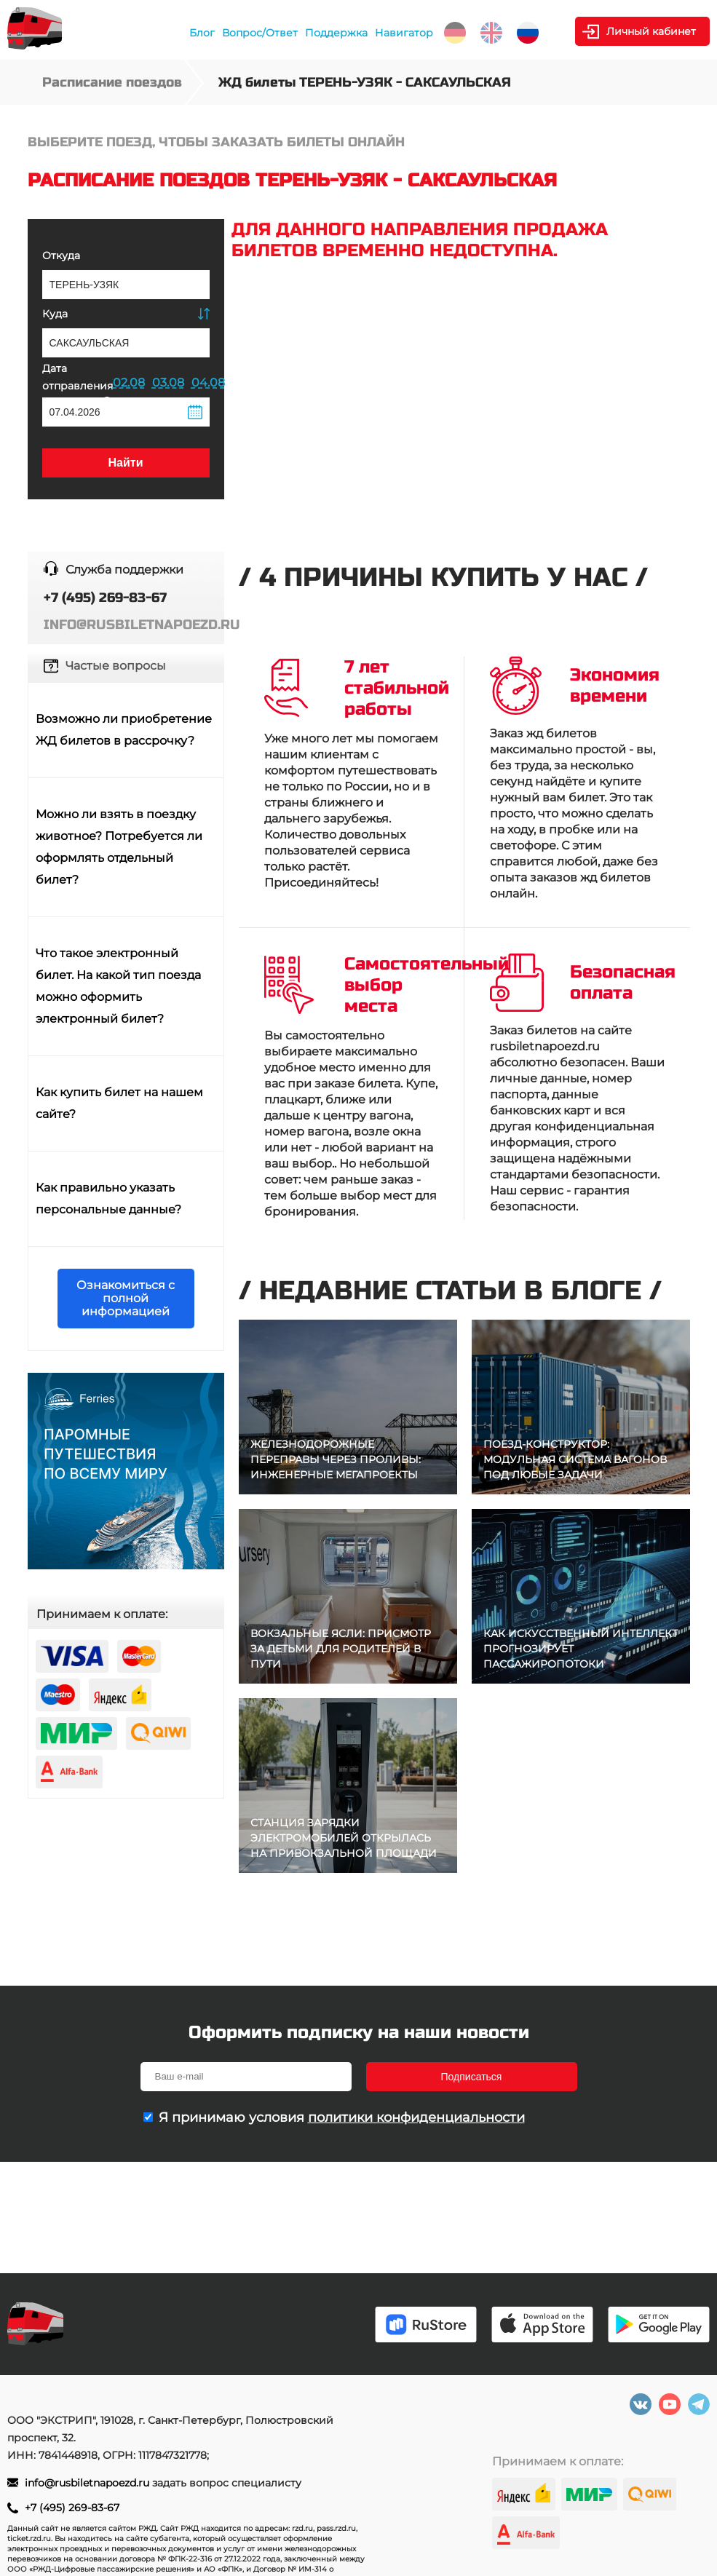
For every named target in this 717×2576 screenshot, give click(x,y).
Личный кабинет (651, 31)
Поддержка (336, 32)
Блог (202, 32)
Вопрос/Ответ (260, 32)
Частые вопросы (116, 666)
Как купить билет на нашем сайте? (119, 1103)
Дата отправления (77, 384)
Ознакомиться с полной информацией (125, 1298)
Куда (55, 313)
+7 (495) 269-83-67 (72, 2507)
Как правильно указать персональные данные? (108, 1198)
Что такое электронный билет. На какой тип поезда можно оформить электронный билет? (118, 986)
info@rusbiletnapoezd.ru (88, 2482)
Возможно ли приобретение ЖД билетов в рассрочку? (124, 730)
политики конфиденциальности (416, 2117)
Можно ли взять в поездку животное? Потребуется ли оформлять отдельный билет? (119, 847)
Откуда (61, 255)
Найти (125, 462)
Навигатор (404, 32)
